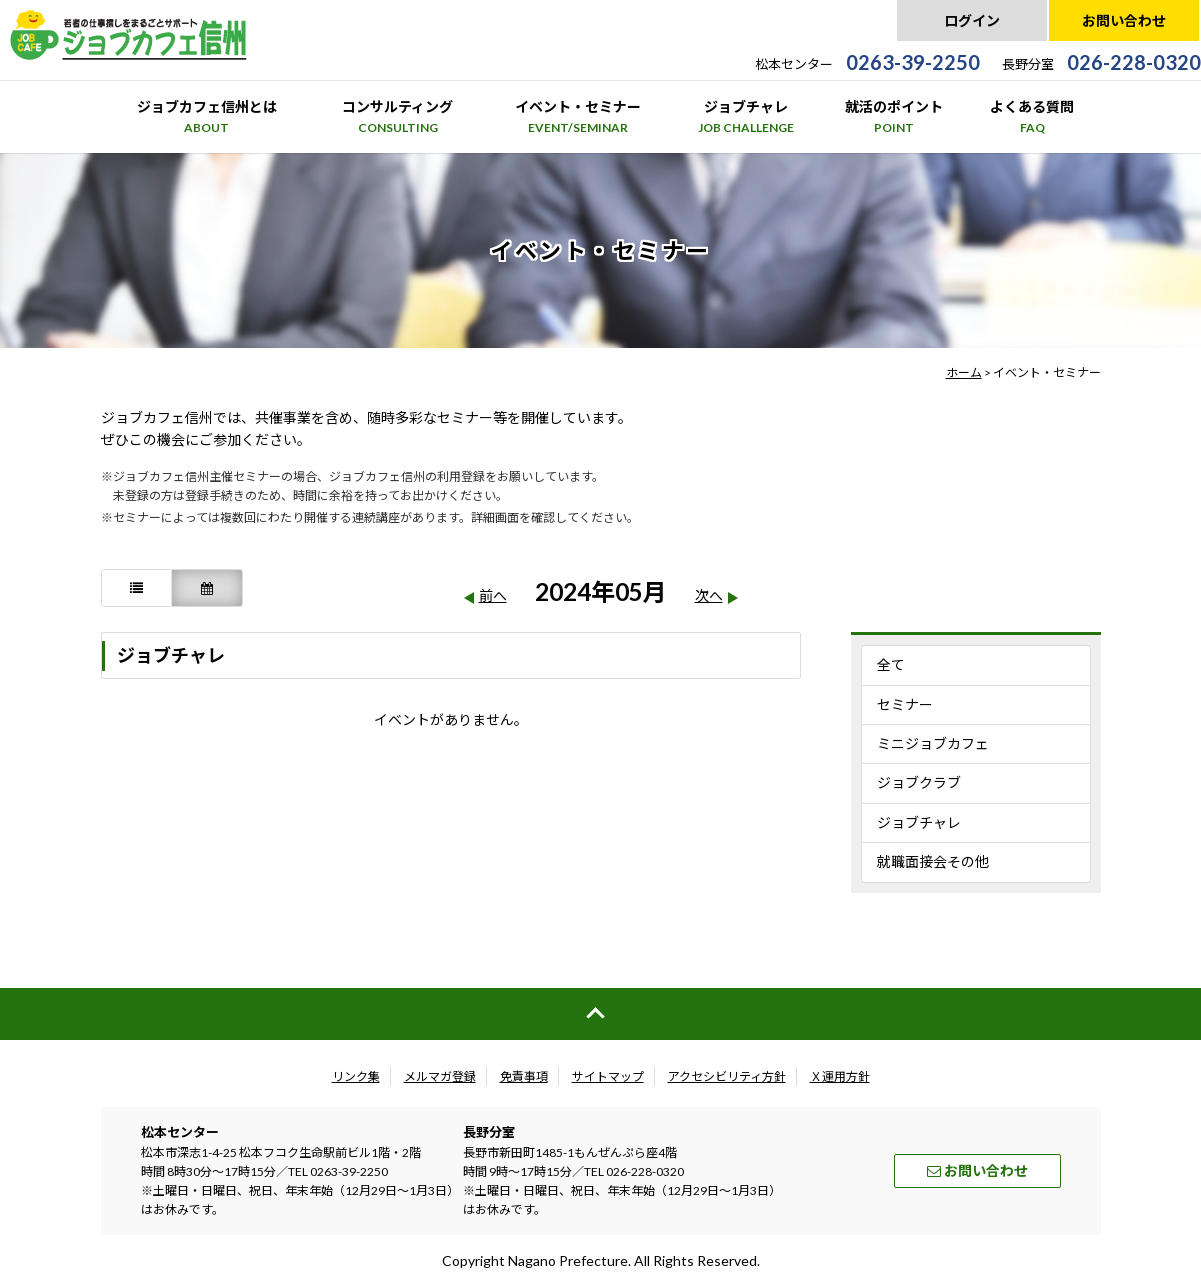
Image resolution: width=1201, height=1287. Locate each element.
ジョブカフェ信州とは (207, 118)
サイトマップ (608, 1076)
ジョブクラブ (919, 782)
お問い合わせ (1124, 20)
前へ (493, 595)
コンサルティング (397, 118)
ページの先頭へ (600, 1014)
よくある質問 (1032, 118)
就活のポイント (893, 118)
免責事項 (524, 1076)
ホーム (964, 372)
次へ (709, 595)
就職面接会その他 (933, 861)
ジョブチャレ (746, 118)
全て (891, 664)
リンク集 (356, 1076)
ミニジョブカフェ (933, 743)
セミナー (905, 704)
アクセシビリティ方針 (727, 1076)
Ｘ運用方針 (840, 1076)
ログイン (972, 20)
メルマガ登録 (440, 1076)
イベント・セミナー (577, 118)
